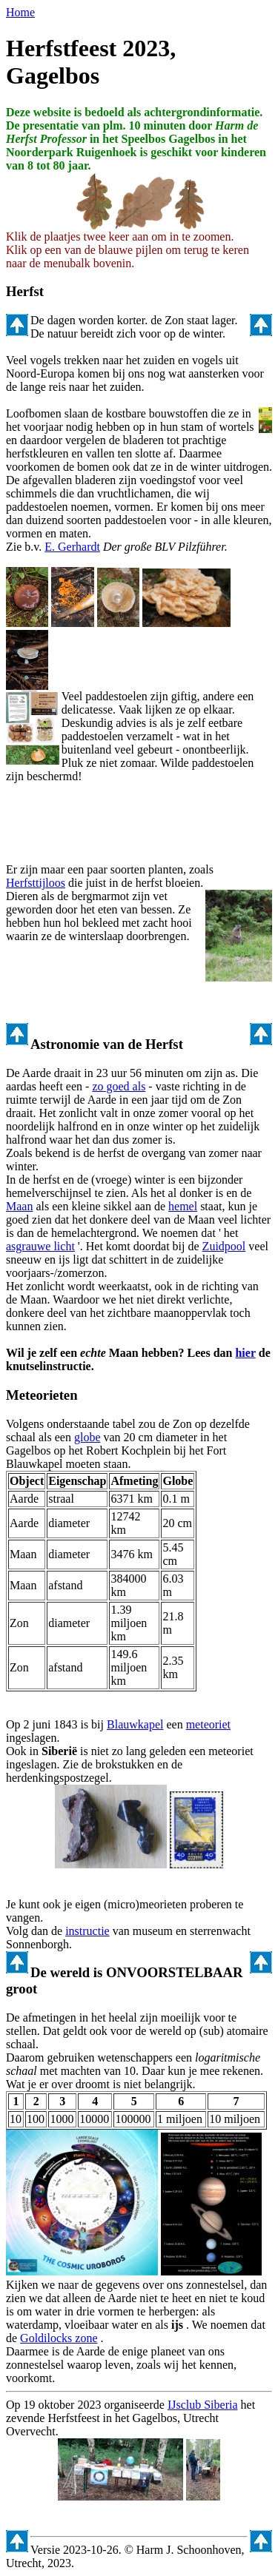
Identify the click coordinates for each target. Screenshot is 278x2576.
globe (87, 1437)
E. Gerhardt (72, 546)
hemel (182, 1206)
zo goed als (118, 1086)
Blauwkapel (135, 1724)
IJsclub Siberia (203, 2404)
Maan (19, 1206)
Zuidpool (224, 1246)
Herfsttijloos (35, 882)
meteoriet (208, 1724)
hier (245, 1352)
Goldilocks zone (58, 2338)
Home (20, 12)
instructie (87, 1931)
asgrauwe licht (40, 1246)
